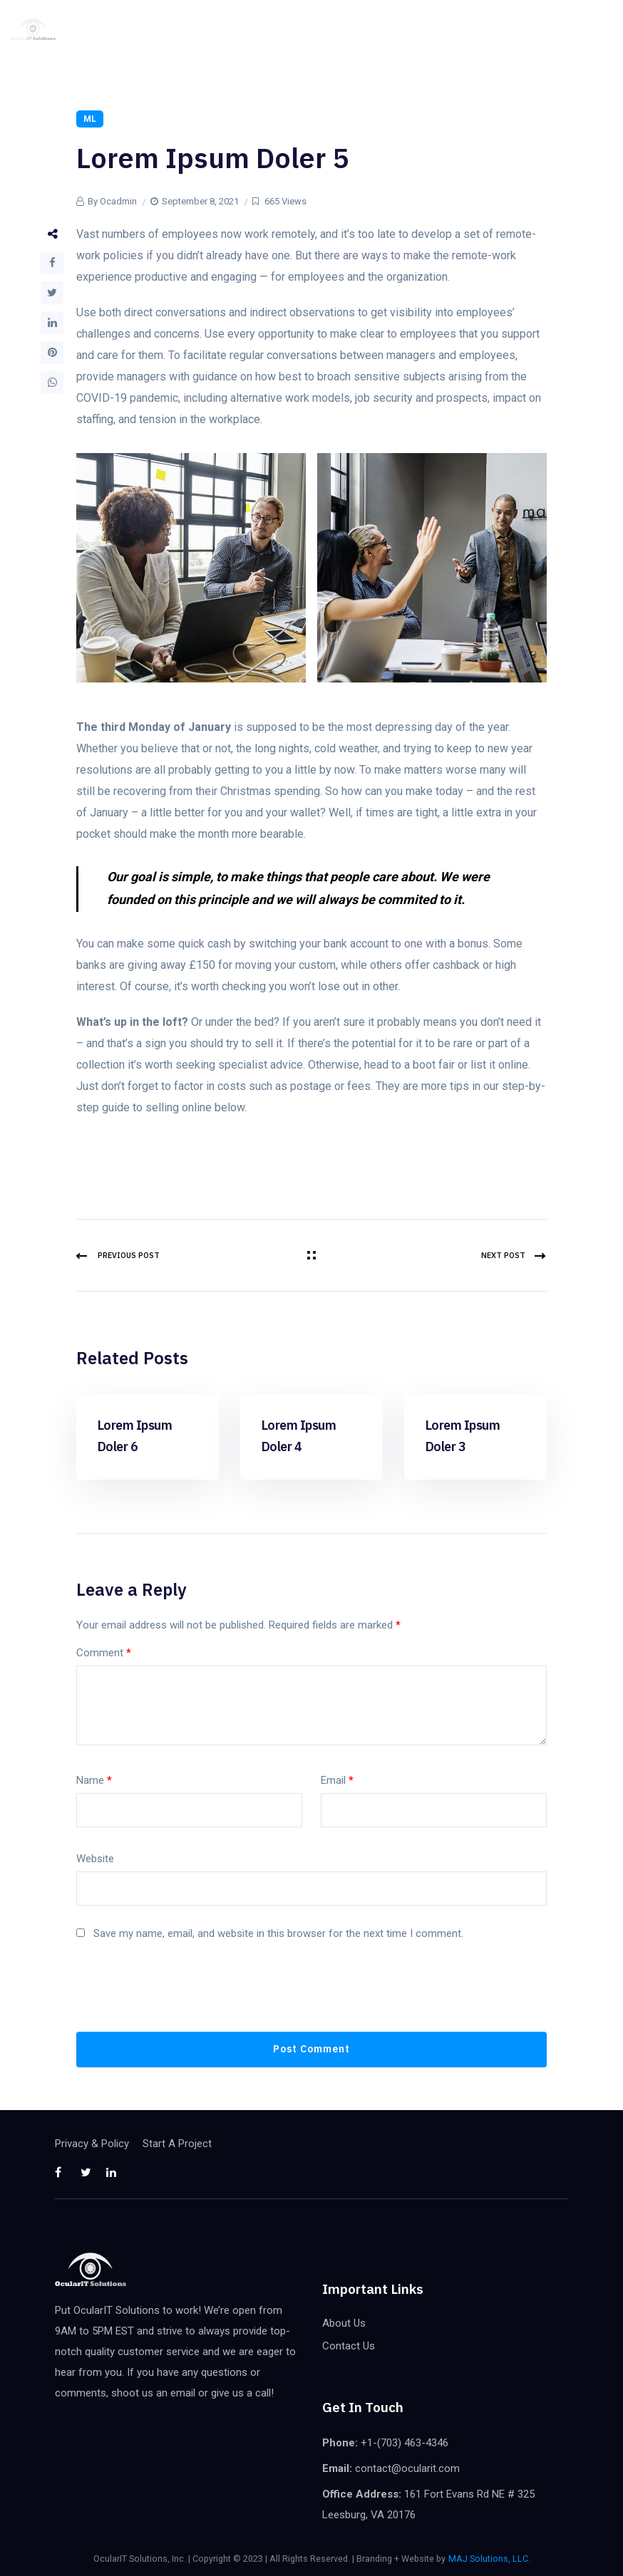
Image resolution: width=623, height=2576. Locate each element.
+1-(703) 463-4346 (404, 2442)
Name (94, 1780)
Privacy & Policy (92, 2143)
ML (89, 119)
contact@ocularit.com (407, 2468)
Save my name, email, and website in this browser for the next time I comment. (278, 1933)
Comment (103, 1652)
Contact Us (348, 2345)
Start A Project (177, 2143)
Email (337, 1780)
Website (95, 1858)
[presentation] (184, 1997)
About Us (344, 2323)
